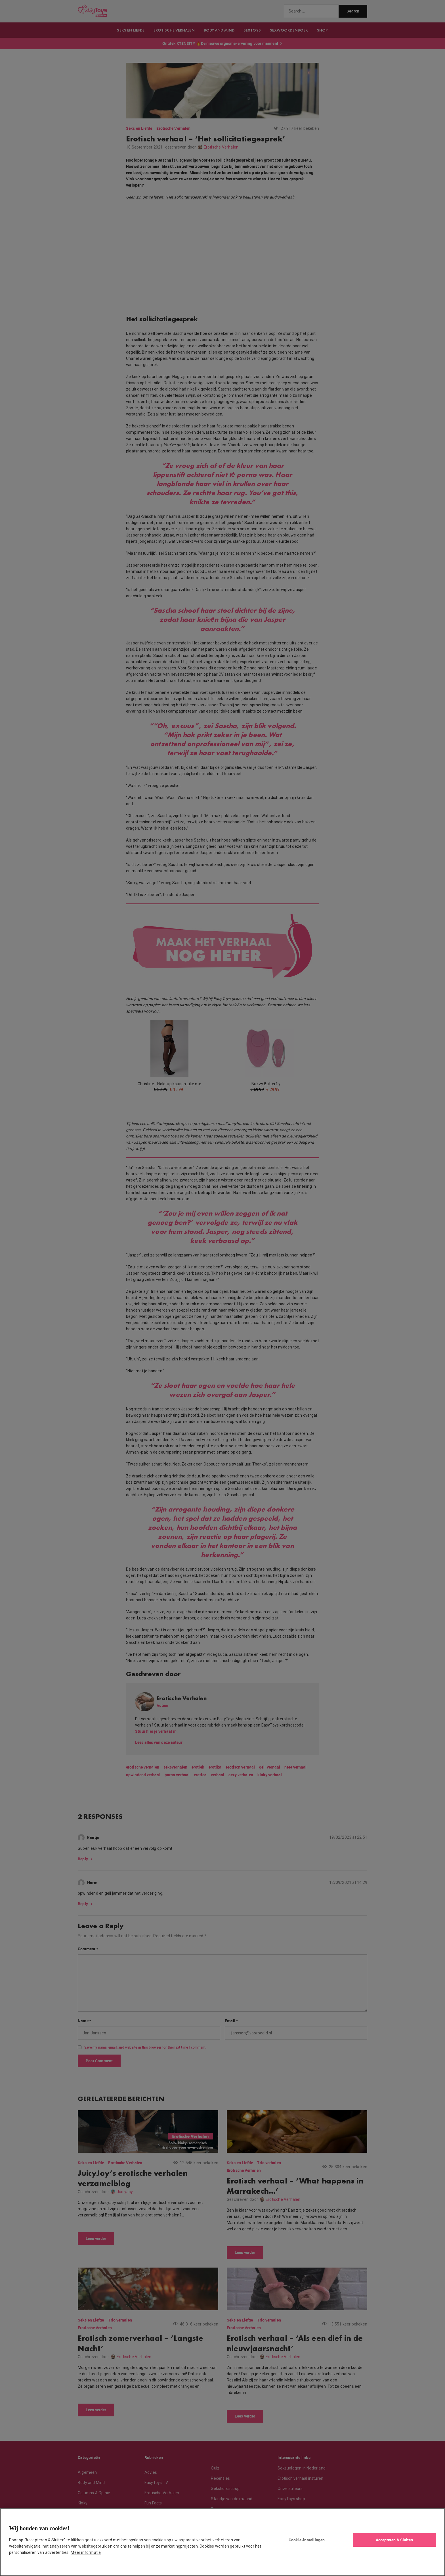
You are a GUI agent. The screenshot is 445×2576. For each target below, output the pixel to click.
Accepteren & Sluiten (394, 2539)
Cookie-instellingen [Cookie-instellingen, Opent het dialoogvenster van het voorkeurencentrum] (307, 2539)
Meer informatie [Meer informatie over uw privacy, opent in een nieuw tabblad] (86, 2552)
